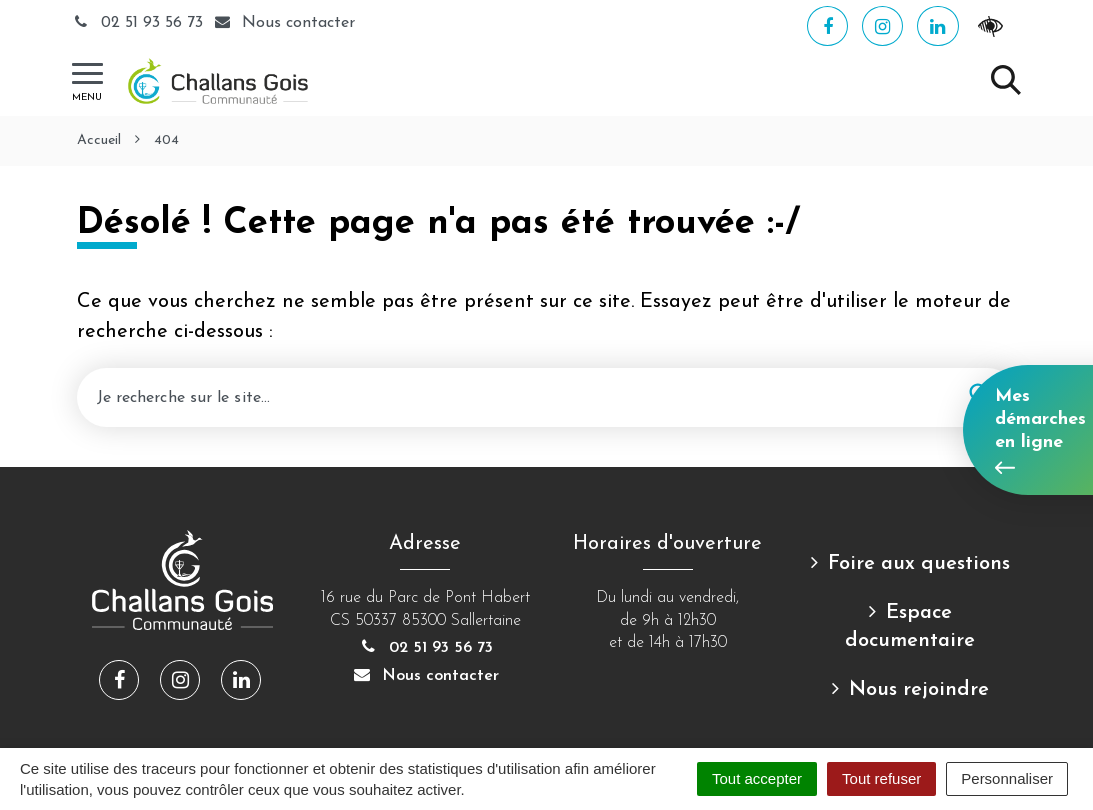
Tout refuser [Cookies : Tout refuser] (881, 778)
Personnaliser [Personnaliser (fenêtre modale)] (1007, 778)
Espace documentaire (910, 627)
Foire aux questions (919, 564)
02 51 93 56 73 (140, 23)
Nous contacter (425, 676)
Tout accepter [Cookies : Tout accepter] (757, 778)
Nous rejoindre (919, 690)
